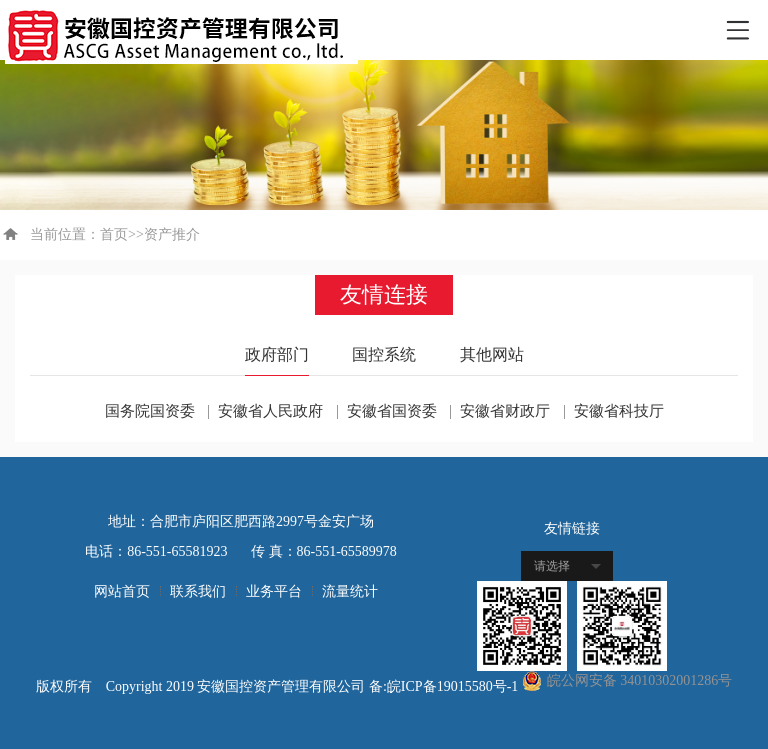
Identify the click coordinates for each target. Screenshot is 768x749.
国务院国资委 (150, 411)
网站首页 (122, 591)
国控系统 (384, 354)
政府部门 (277, 354)
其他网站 (492, 354)
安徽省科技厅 (619, 411)
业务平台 (274, 591)
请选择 (552, 566)
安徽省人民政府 (270, 411)
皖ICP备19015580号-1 (454, 686)
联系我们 (198, 591)
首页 (114, 234)
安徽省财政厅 (505, 411)
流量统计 (350, 591)
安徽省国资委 (392, 411)
